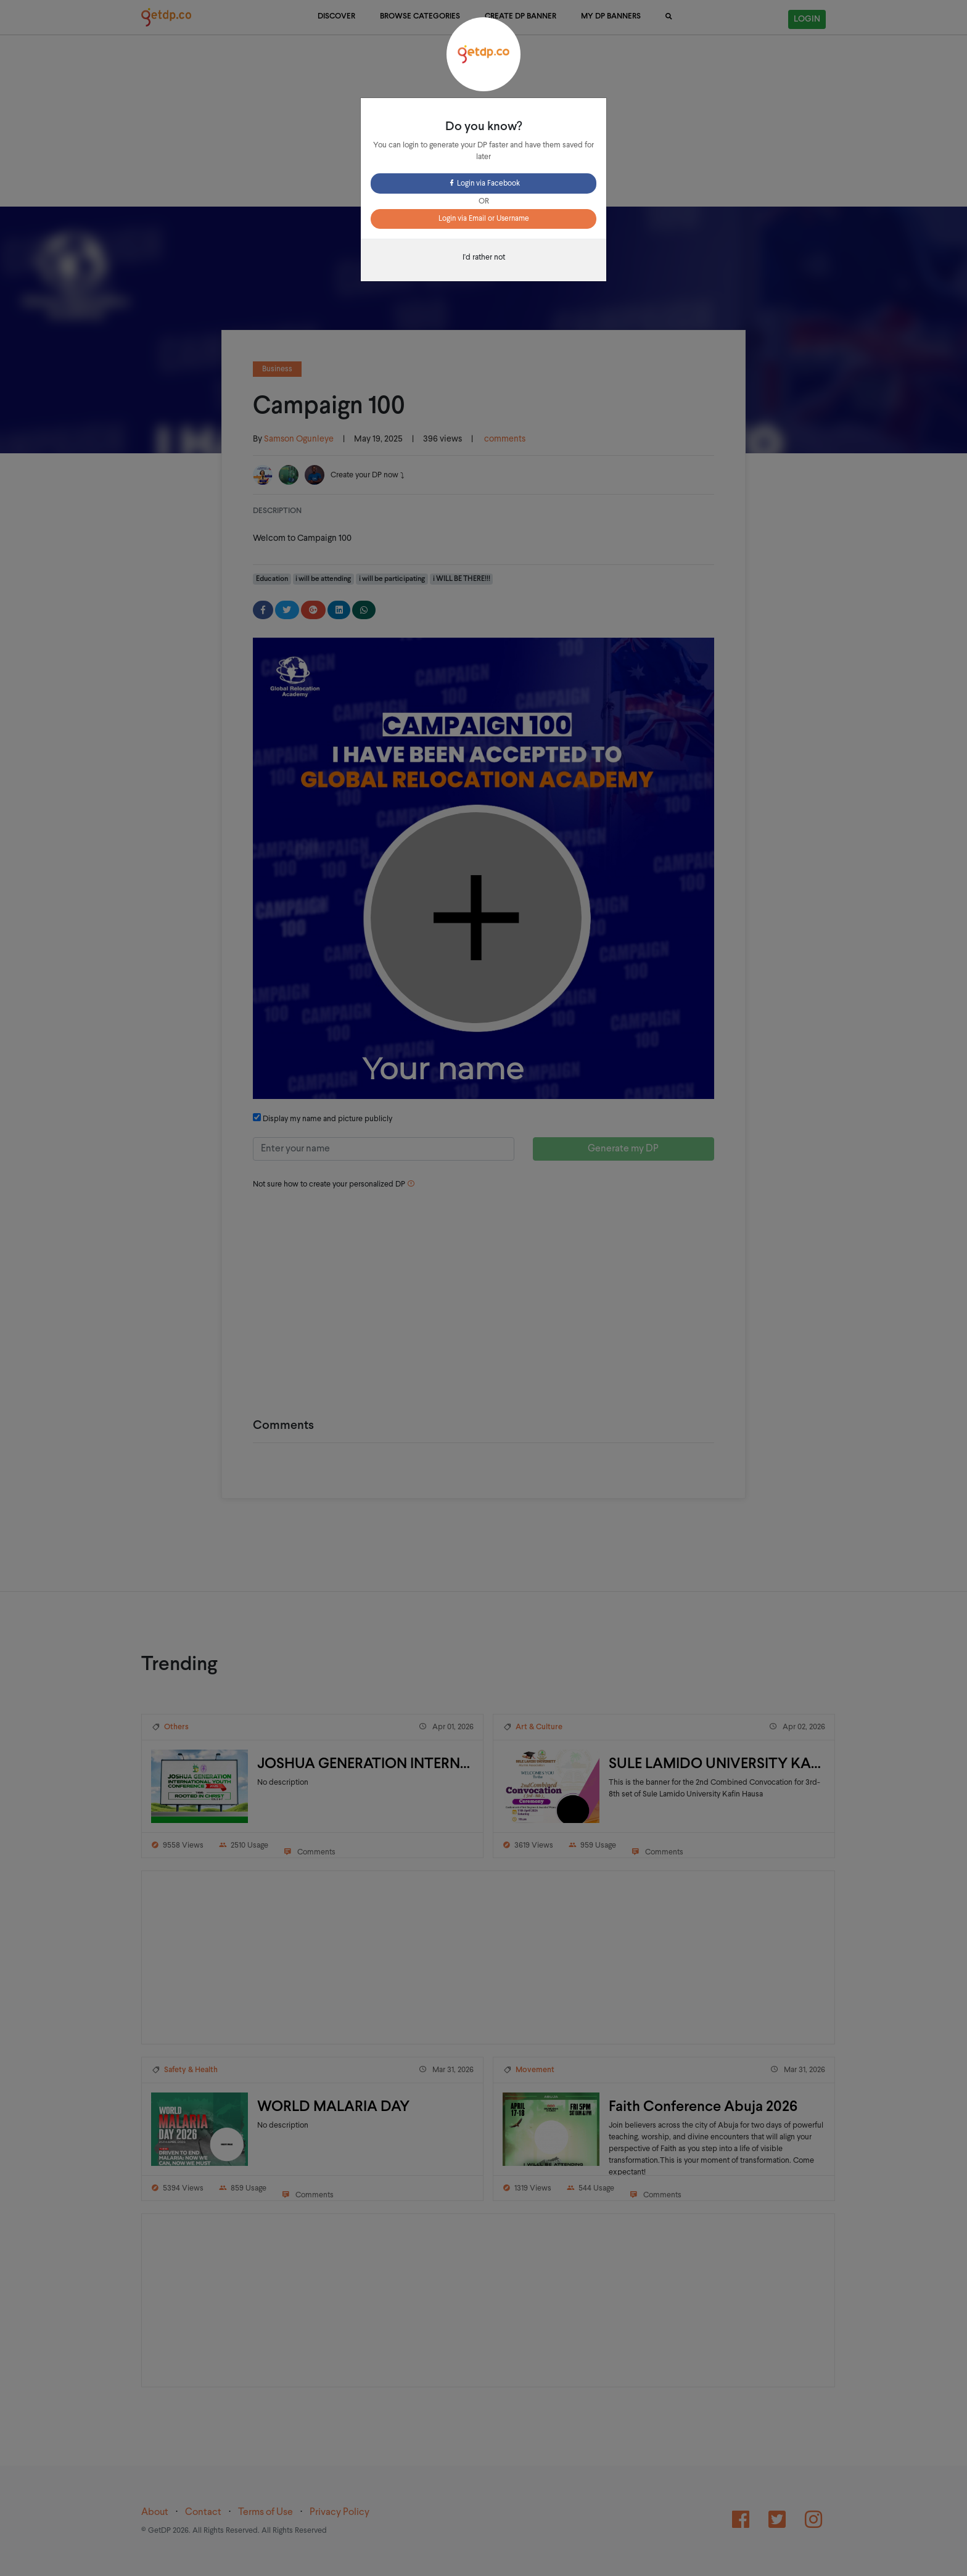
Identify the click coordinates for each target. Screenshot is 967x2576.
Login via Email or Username (483, 219)
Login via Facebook (484, 183)
